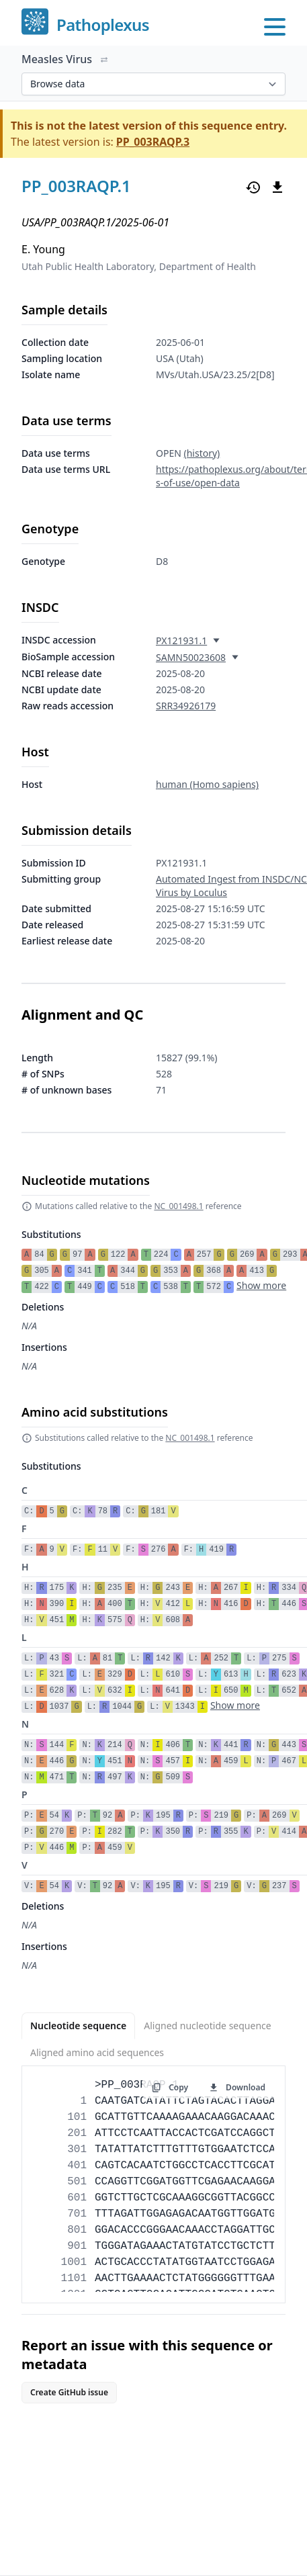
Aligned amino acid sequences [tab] (97, 2052)
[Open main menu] (275, 27)
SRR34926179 (186, 705)
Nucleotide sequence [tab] (78, 2025)
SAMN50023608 (191, 657)
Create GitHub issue (69, 2392)
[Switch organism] (104, 59)
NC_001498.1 (178, 1206)
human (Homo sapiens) (207, 784)
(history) (201, 453)
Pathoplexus (102, 25)
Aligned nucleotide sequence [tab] (207, 2025)
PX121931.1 (181, 640)
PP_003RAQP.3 (152, 141)
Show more (261, 1285)
